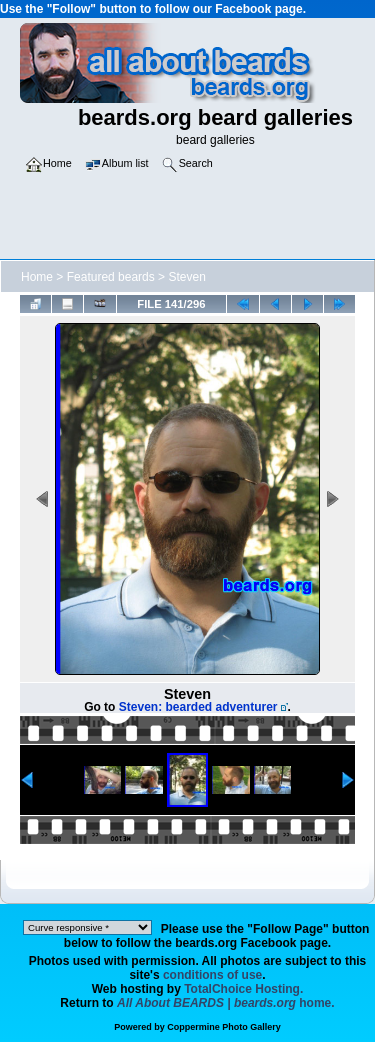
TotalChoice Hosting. (243, 989)
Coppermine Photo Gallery (224, 1027)
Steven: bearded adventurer (198, 707)
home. (226, 1003)
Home (37, 277)
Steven (186, 277)
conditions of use (212, 975)
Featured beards (111, 277)
